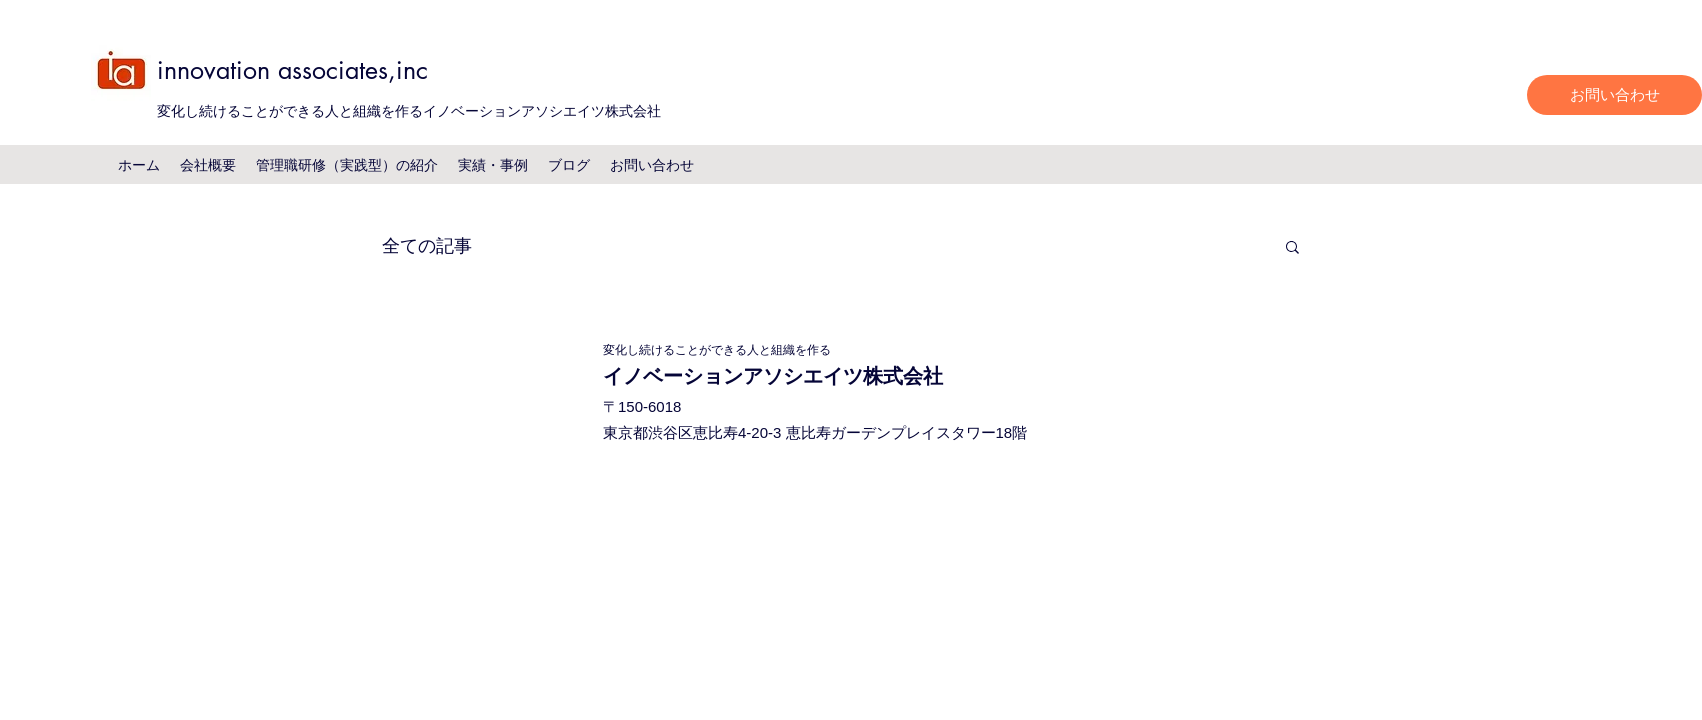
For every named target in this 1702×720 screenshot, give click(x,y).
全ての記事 (427, 245)
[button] (1292, 248)
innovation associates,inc (292, 70)
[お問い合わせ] (1614, 95)
